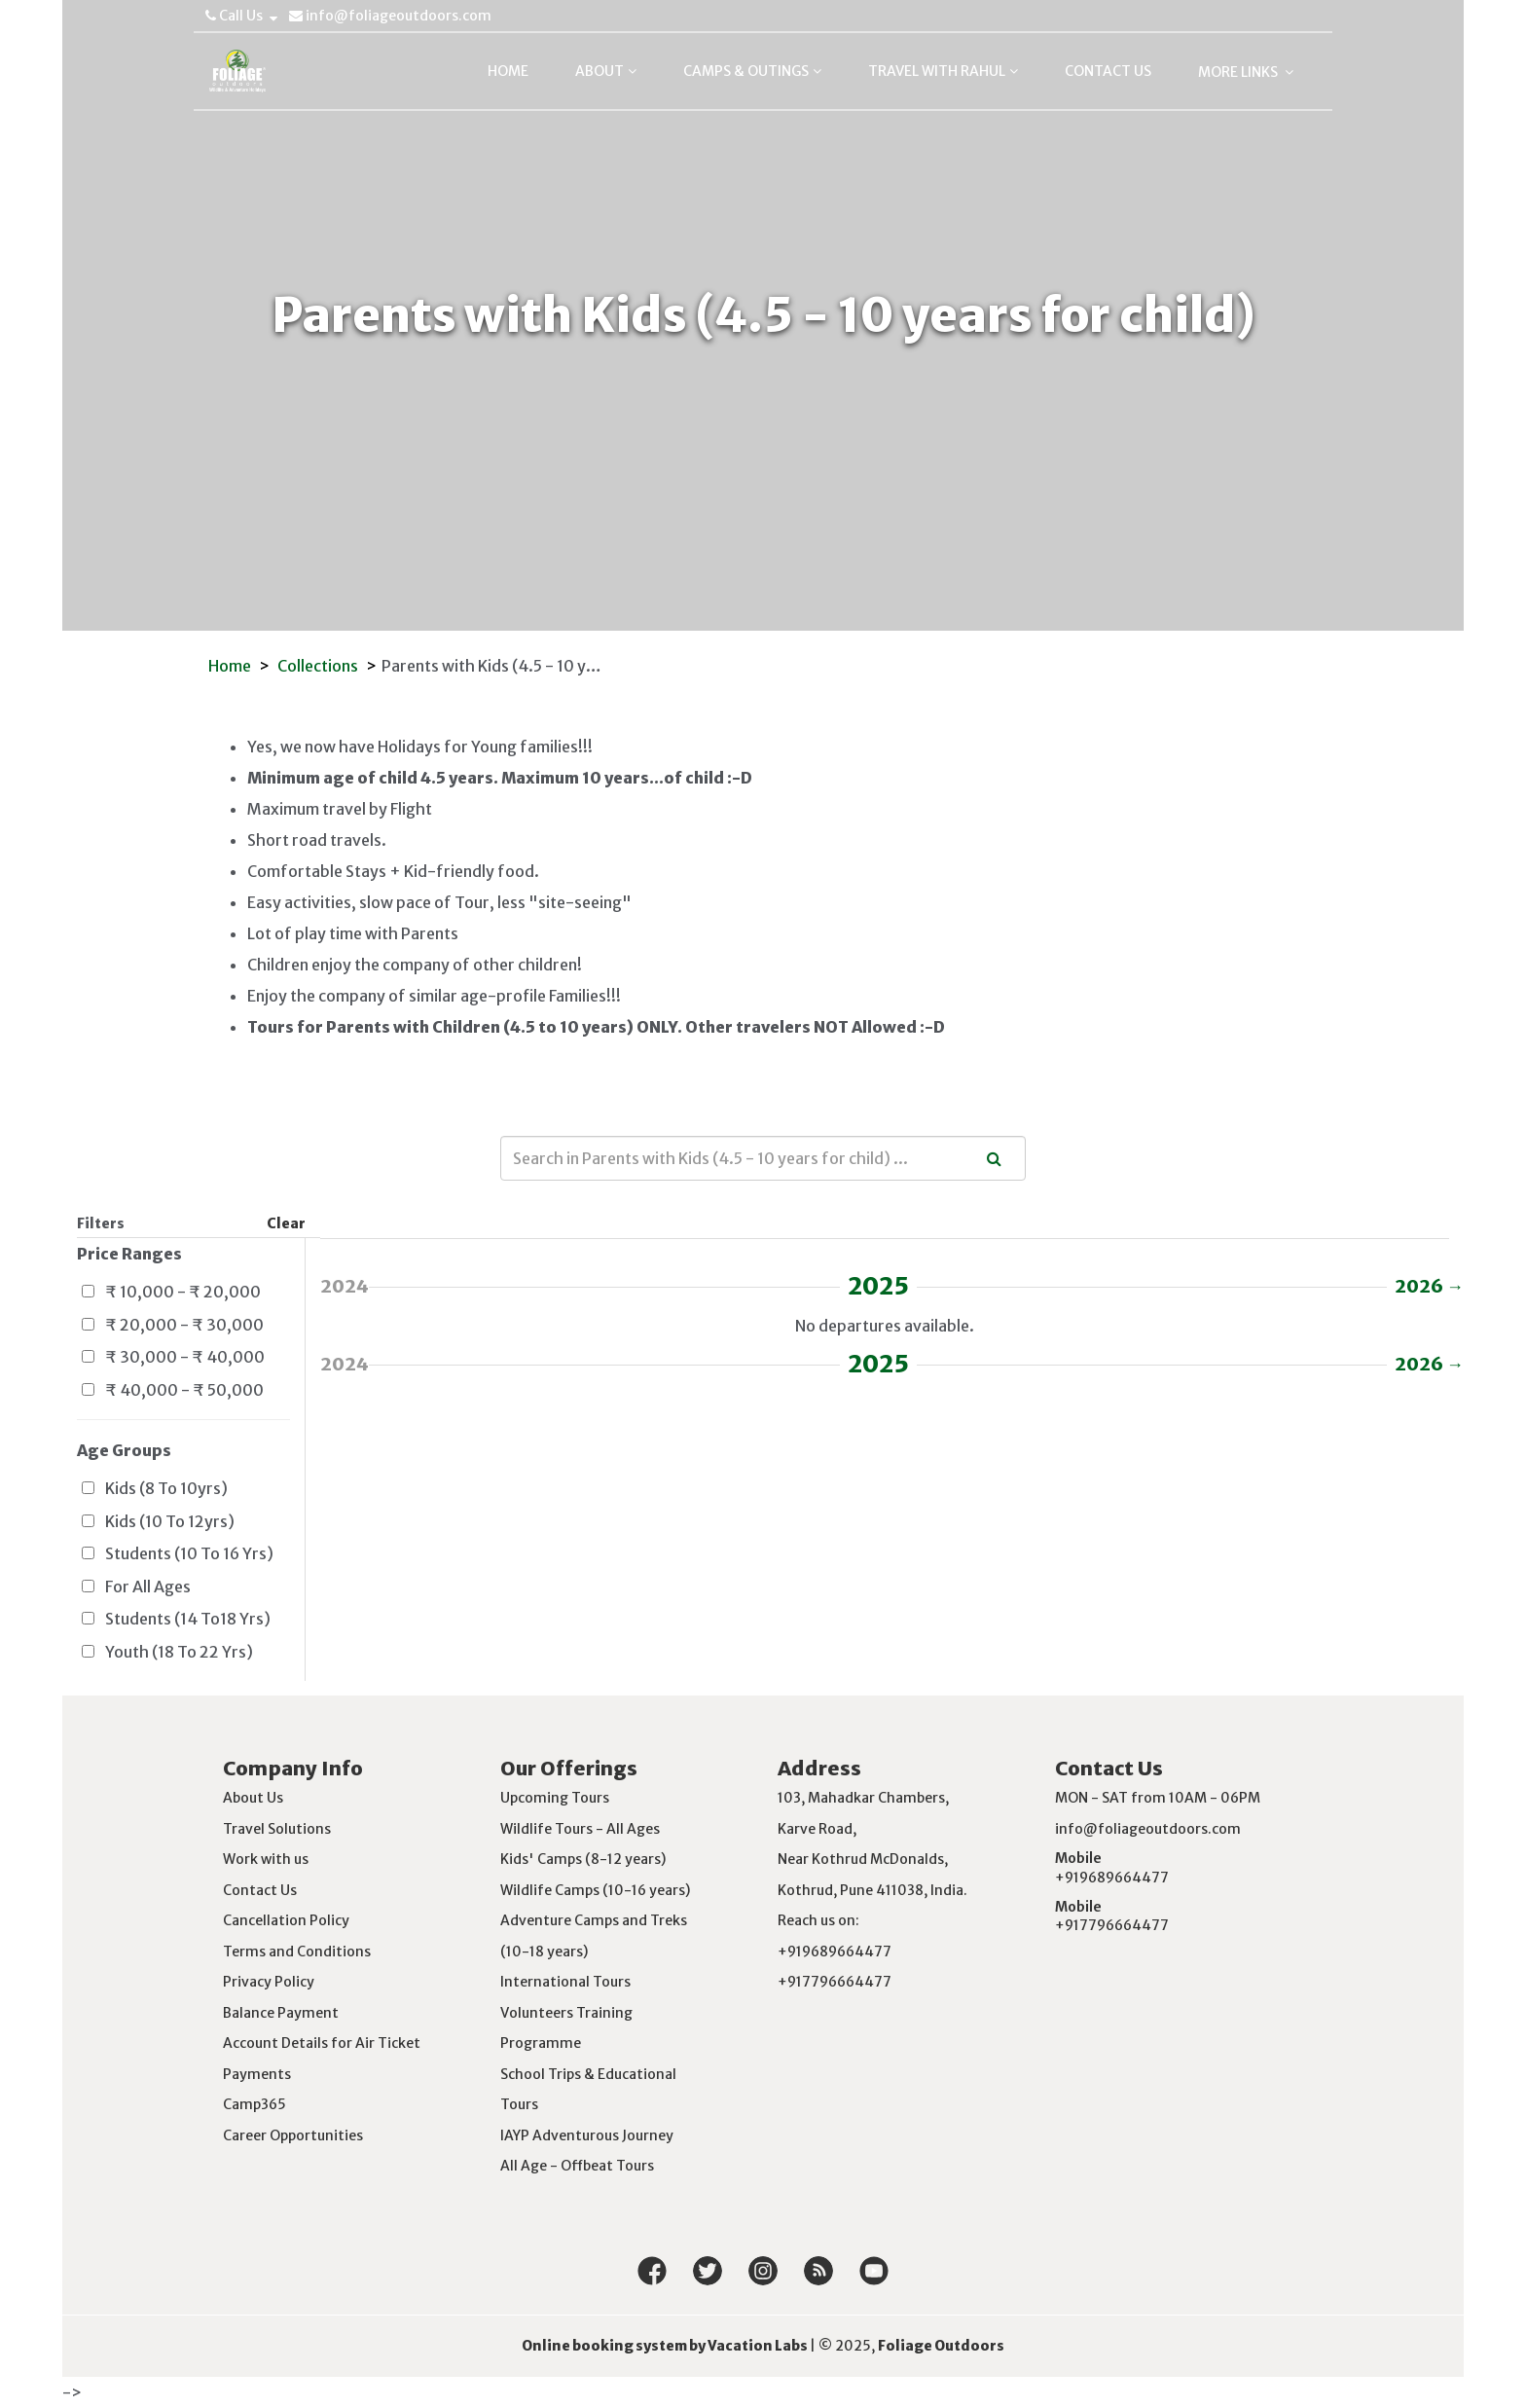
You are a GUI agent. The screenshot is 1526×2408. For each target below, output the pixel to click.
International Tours (565, 1981)
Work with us (266, 1859)
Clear (286, 1223)
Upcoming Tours (554, 1797)
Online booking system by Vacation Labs (666, 2345)
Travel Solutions (277, 1829)
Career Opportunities (293, 2135)
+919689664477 (1112, 1877)
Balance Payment (281, 2013)
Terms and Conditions (297, 1951)
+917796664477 (1112, 1925)
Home (229, 665)
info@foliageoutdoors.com (390, 15)
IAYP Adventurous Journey (586, 2135)
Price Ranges (129, 1253)
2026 (1422, 1286)
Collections (317, 665)
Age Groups (124, 1450)
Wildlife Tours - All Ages (580, 1829)
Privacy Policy (268, 1981)
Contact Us (260, 1890)
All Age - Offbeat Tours (577, 2165)
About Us (253, 1797)
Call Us (241, 15)
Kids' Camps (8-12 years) (583, 1859)
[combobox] (763, 1158)
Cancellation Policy (286, 1920)
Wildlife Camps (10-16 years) (595, 1890)
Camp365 (254, 2104)
